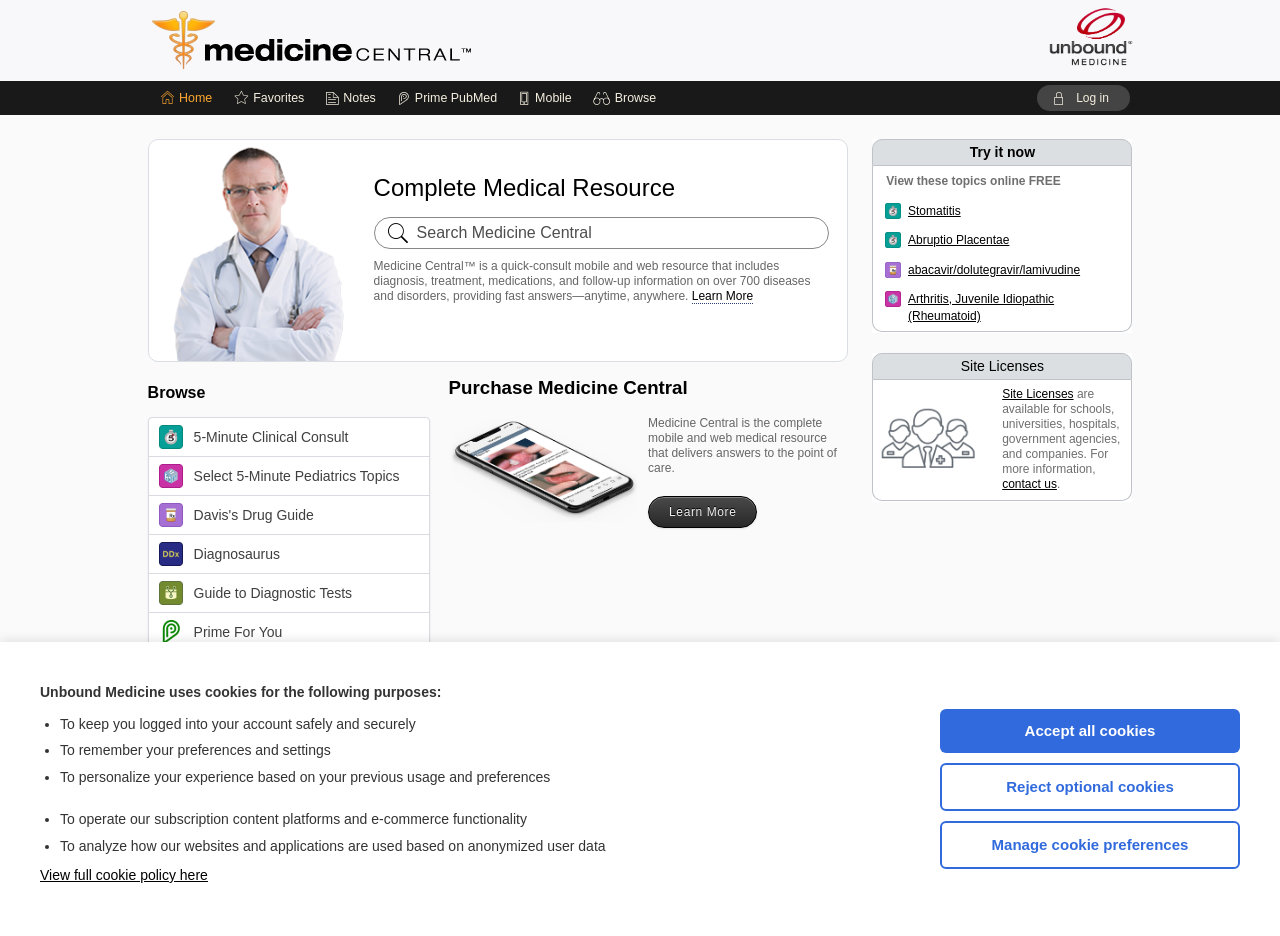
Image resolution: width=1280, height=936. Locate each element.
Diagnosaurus (219, 554)
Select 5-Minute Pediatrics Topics (279, 476)
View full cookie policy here (124, 875)
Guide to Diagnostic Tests (256, 593)
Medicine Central (400, 40)
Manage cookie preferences (1090, 844)
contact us (1029, 484)
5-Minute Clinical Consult (254, 437)
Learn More (722, 296)
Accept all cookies (1090, 730)
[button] (627, 98)
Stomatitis (934, 211)
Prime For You (221, 632)
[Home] (186, 98)
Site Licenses (1037, 394)
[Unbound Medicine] (1091, 36)
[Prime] (447, 98)
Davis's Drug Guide (236, 515)
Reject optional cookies (1090, 786)
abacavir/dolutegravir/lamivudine (994, 270)
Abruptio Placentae (958, 240)
